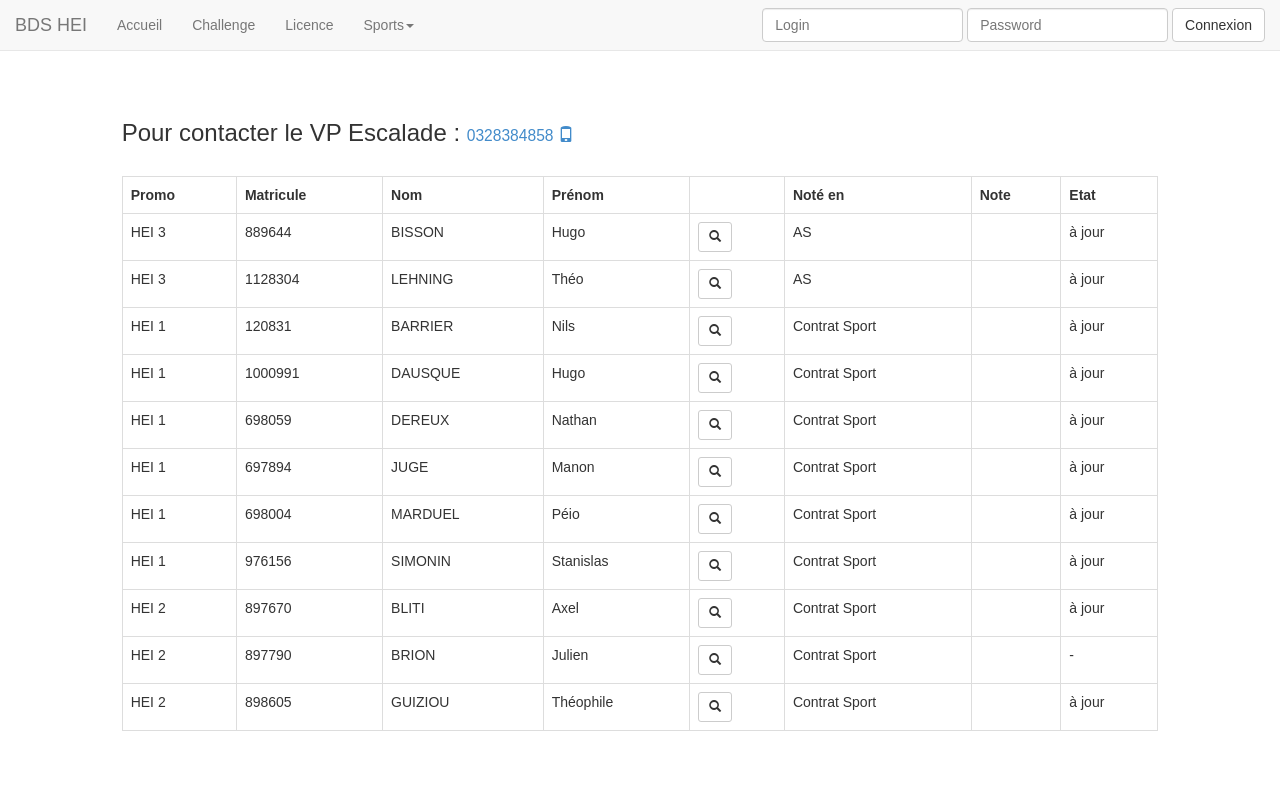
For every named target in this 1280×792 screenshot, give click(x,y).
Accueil (139, 25)
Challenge (223, 25)
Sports (389, 25)
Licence (309, 25)
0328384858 (520, 135)
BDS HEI (51, 25)
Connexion (1218, 25)
